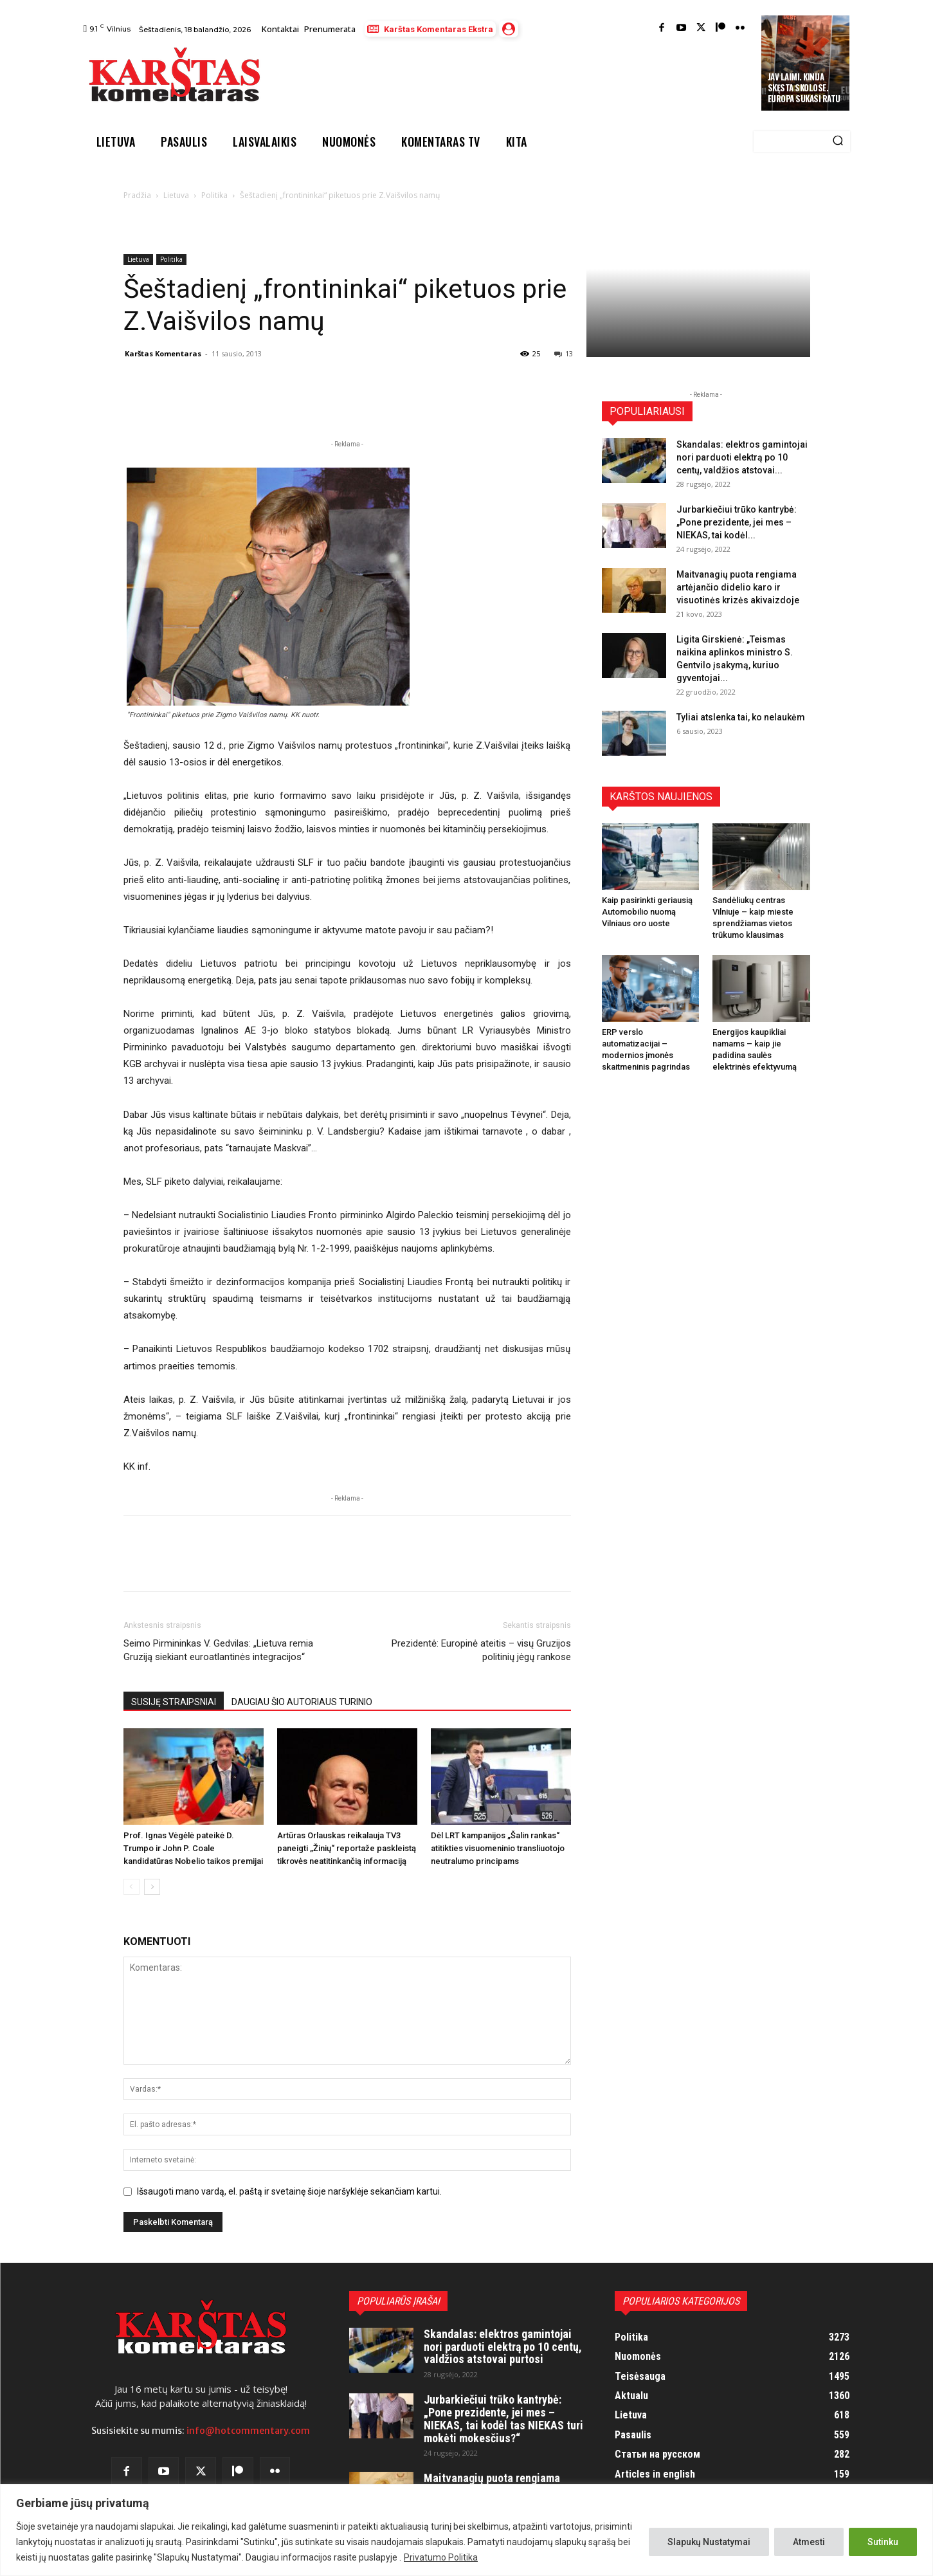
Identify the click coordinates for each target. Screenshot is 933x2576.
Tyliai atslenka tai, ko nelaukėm (740, 717)
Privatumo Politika (441, 2557)
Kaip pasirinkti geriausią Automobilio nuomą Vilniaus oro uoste (647, 911)
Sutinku (882, 2542)
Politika (214, 195)
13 (563, 353)
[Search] (838, 141)
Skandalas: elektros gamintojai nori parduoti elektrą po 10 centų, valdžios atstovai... (742, 457)
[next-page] (152, 1887)
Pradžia (137, 195)
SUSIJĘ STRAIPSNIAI (173, 1702)
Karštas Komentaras (163, 353)
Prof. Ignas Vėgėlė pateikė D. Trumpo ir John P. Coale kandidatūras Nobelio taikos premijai (193, 1848)
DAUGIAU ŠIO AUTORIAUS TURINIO (301, 1702)
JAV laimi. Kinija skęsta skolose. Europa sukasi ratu (804, 87)
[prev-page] (131, 1887)
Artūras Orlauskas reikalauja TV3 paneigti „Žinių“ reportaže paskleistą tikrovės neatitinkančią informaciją (346, 1848)
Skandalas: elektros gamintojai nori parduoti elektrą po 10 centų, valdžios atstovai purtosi (503, 2346)
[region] (466, 2530)
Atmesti (809, 2542)
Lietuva (176, 195)
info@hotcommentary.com (248, 2430)
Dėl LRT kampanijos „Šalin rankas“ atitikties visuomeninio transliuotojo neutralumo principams (498, 1848)
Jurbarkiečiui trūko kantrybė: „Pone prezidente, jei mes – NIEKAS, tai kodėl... (736, 522)
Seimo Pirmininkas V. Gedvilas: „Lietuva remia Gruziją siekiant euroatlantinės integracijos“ (218, 1650)
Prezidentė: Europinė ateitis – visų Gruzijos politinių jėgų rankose (481, 1650)
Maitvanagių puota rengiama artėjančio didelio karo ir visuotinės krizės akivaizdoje (737, 587)
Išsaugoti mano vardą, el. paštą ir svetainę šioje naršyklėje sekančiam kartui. (289, 2191)
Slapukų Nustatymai (708, 2542)
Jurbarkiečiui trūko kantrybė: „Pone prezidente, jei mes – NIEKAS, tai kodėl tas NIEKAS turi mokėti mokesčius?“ (503, 2418)
